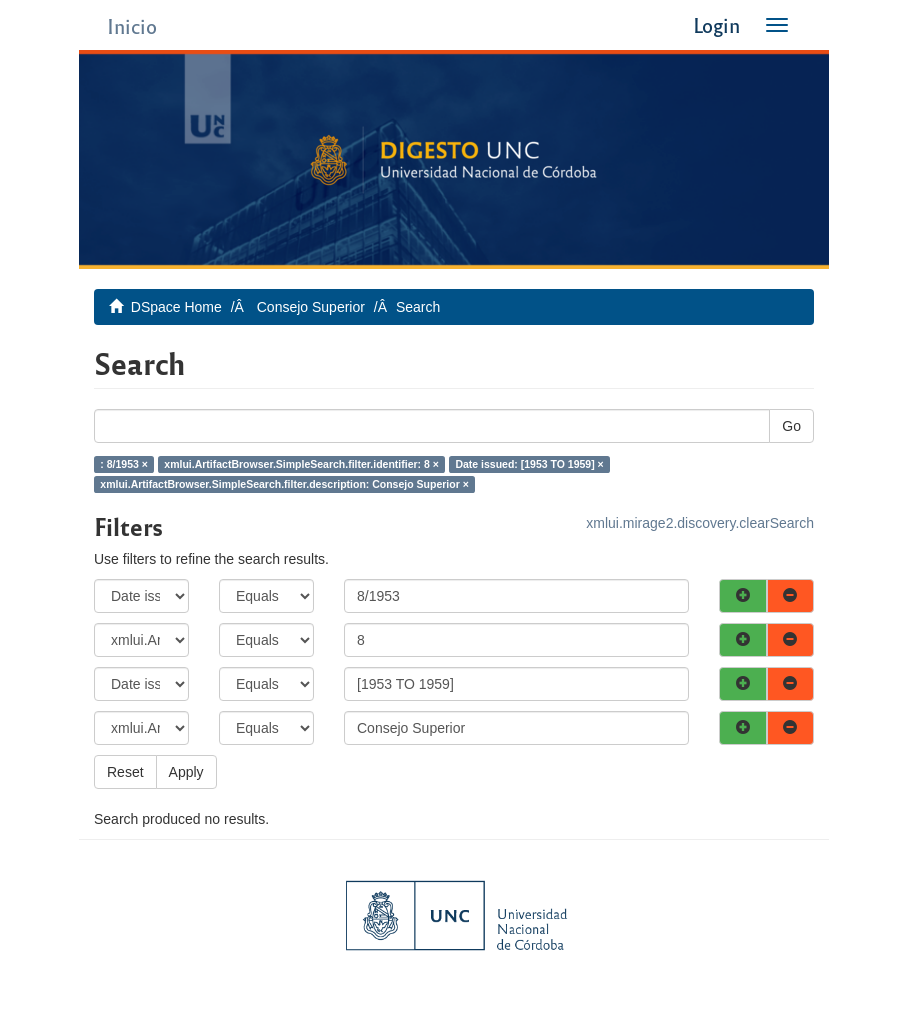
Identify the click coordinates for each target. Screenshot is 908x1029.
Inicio (132, 25)
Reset (125, 772)
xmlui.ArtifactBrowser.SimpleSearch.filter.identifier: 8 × (301, 464)
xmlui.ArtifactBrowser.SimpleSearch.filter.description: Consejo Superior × (284, 484)
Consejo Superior (311, 307)
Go (791, 426)
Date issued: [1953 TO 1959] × (529, 464)
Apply (186, 772)
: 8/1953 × (124, 464)
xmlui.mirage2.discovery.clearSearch (700, 523)
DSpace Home (176, 307)
